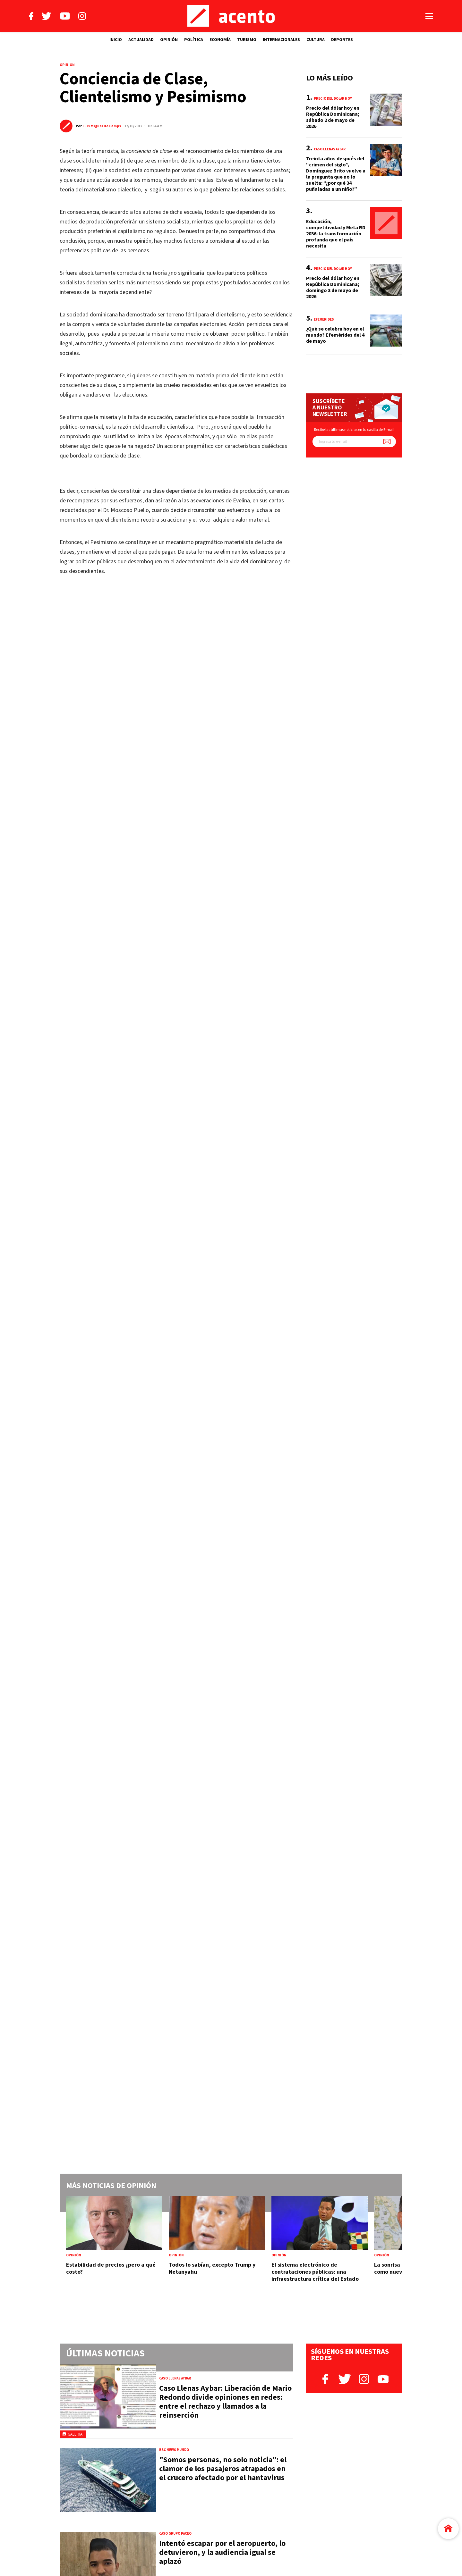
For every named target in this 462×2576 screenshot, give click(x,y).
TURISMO (246, 40)
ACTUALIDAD (141, 40)
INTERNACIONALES (281, 40)
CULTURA (315, 40)
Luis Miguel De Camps (101, 126)
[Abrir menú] (429, 16)
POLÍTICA (193, 40)
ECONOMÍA (220, 40)
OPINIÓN (169, 40)
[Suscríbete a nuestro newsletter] (387, 441)
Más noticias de (111, 2185)
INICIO (115, 40)
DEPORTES (342, 40)
